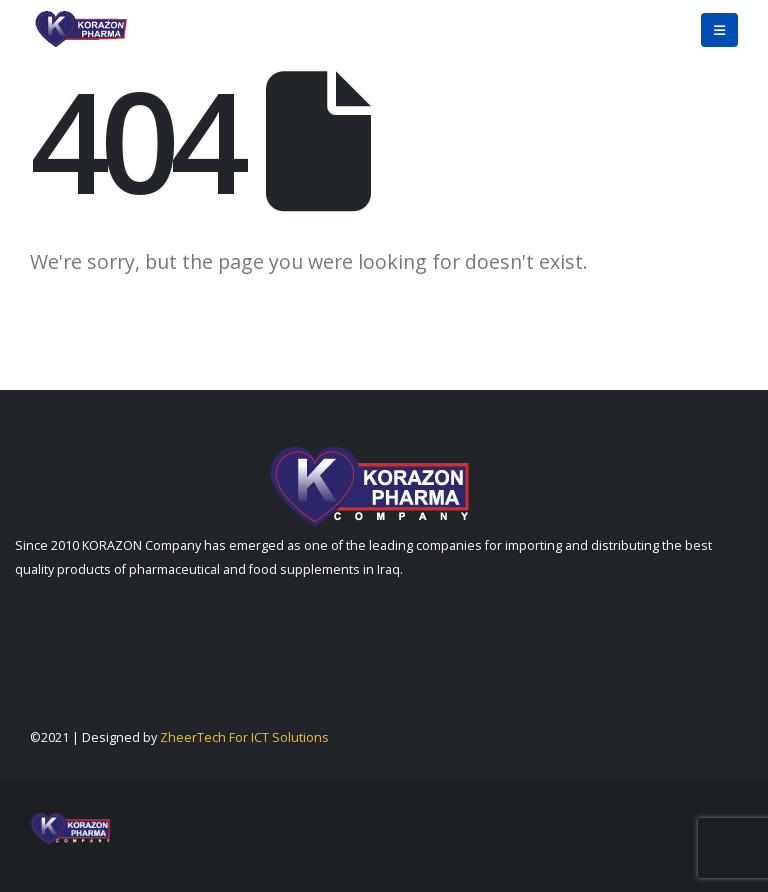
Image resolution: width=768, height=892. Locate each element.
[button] (719, 30)
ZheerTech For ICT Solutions (244, 737)
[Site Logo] (80, 30)
